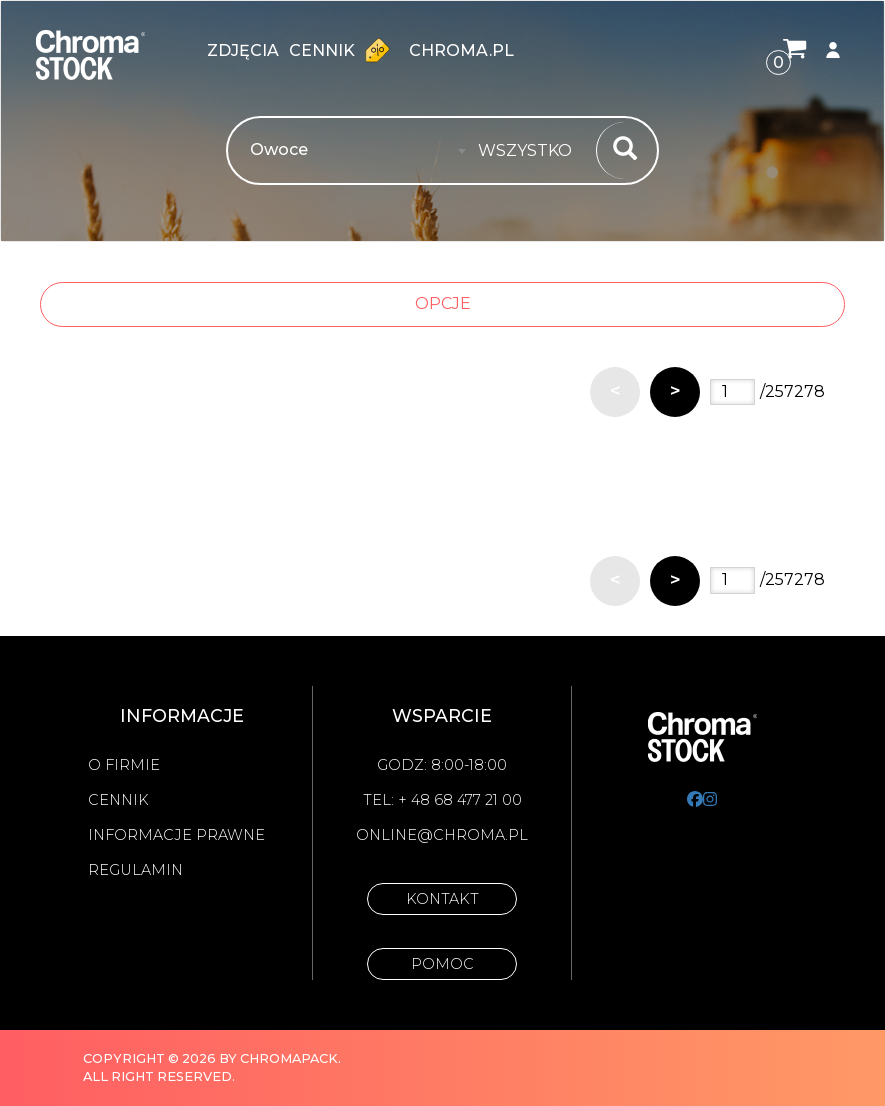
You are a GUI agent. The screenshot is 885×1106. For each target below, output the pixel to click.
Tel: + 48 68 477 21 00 (442, 800)
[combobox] (531, 151)
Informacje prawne (176, 835)
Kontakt (442, 899)
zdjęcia (243, 50)
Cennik (344, 50)
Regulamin (135, 870)
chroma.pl (461, 50)
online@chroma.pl (442, 835)
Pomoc (442, 964)
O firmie (124, 765)
